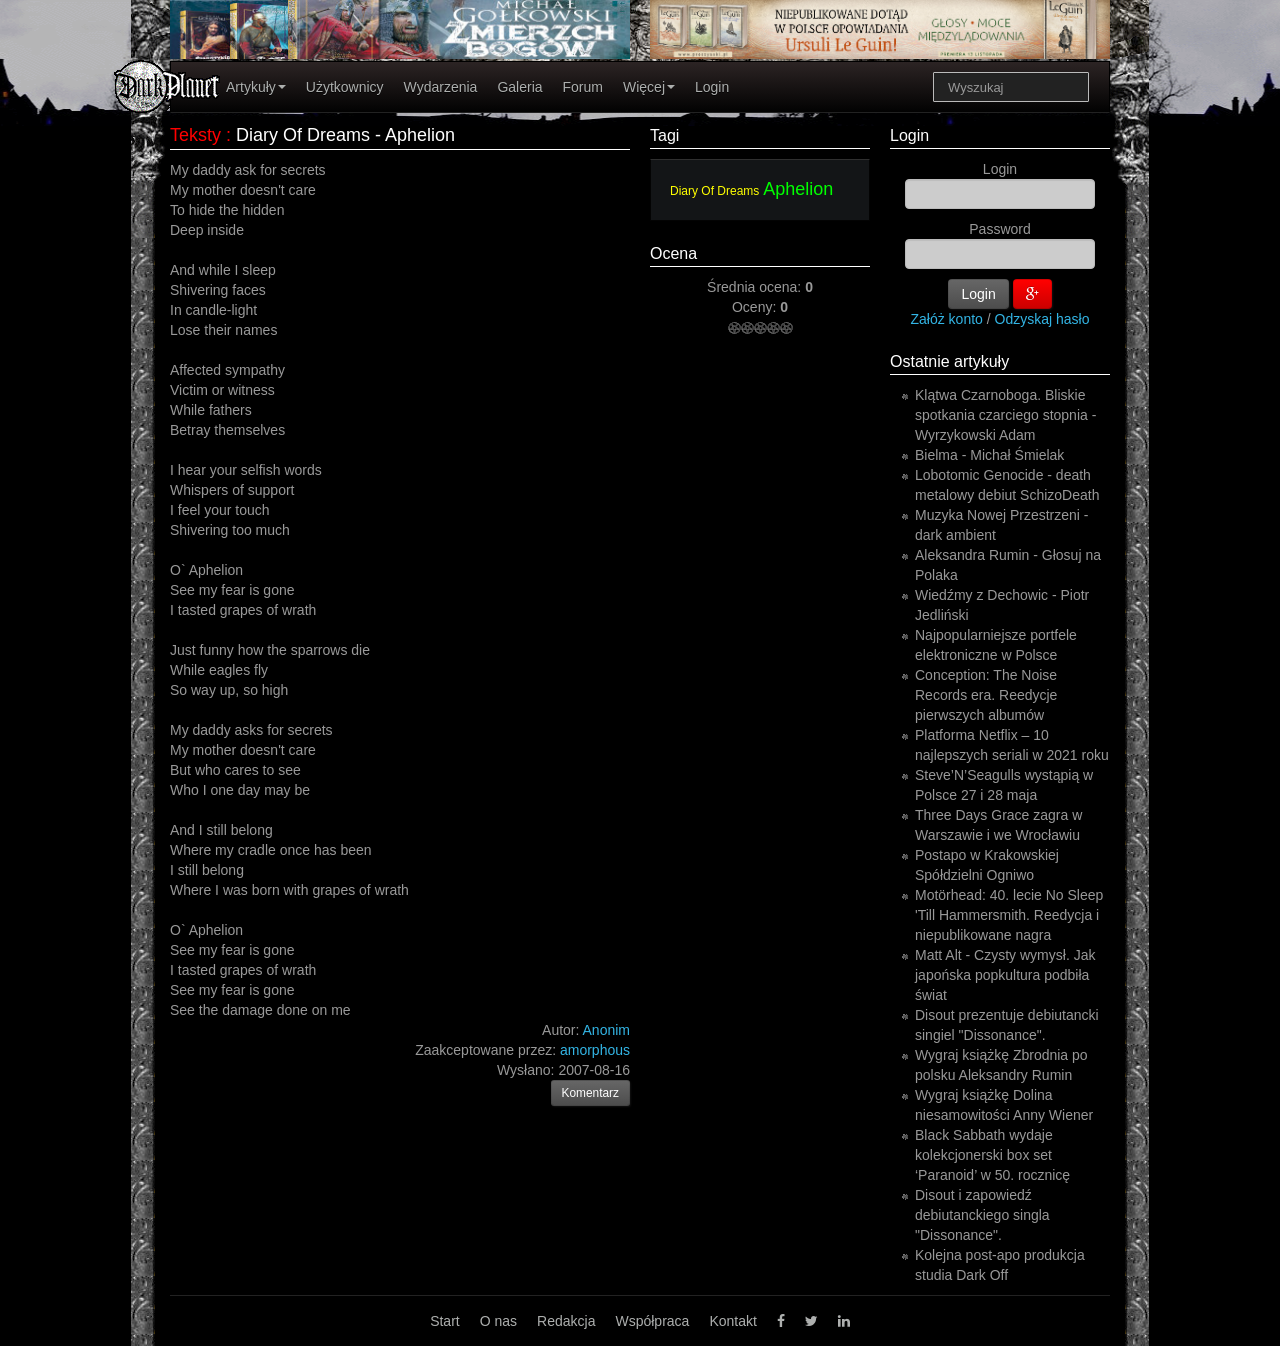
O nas (498, 1321)
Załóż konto (947, 319)
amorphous (595, 1050)
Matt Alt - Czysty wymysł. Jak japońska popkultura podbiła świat (1005, 975)
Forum (583, 87)
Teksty (195, 135)
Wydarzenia (441, 87)
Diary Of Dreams (714, 191)
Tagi (664, 135)
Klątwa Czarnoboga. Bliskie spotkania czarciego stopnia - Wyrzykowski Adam (1005, 415)
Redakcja (566, 1321)
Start (445, 1321)
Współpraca (652, 1321)
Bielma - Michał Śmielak (989, 455)
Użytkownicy (345, 87)
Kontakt (732, 1321)
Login (712, 87)
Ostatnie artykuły (949, 361)
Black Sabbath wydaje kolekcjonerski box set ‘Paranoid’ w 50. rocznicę (992, 1155)
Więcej (649, 87)
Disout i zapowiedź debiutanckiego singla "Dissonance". (982, 1215)
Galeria (519, 87)
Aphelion (798, 189)
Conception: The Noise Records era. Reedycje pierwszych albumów (986, 695)
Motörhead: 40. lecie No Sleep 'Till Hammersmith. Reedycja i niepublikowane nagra (1009, 915)
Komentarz (591, 1093)
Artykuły (256, 87)
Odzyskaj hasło (1042, 319)
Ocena (673, 253)
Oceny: (756, 307)
